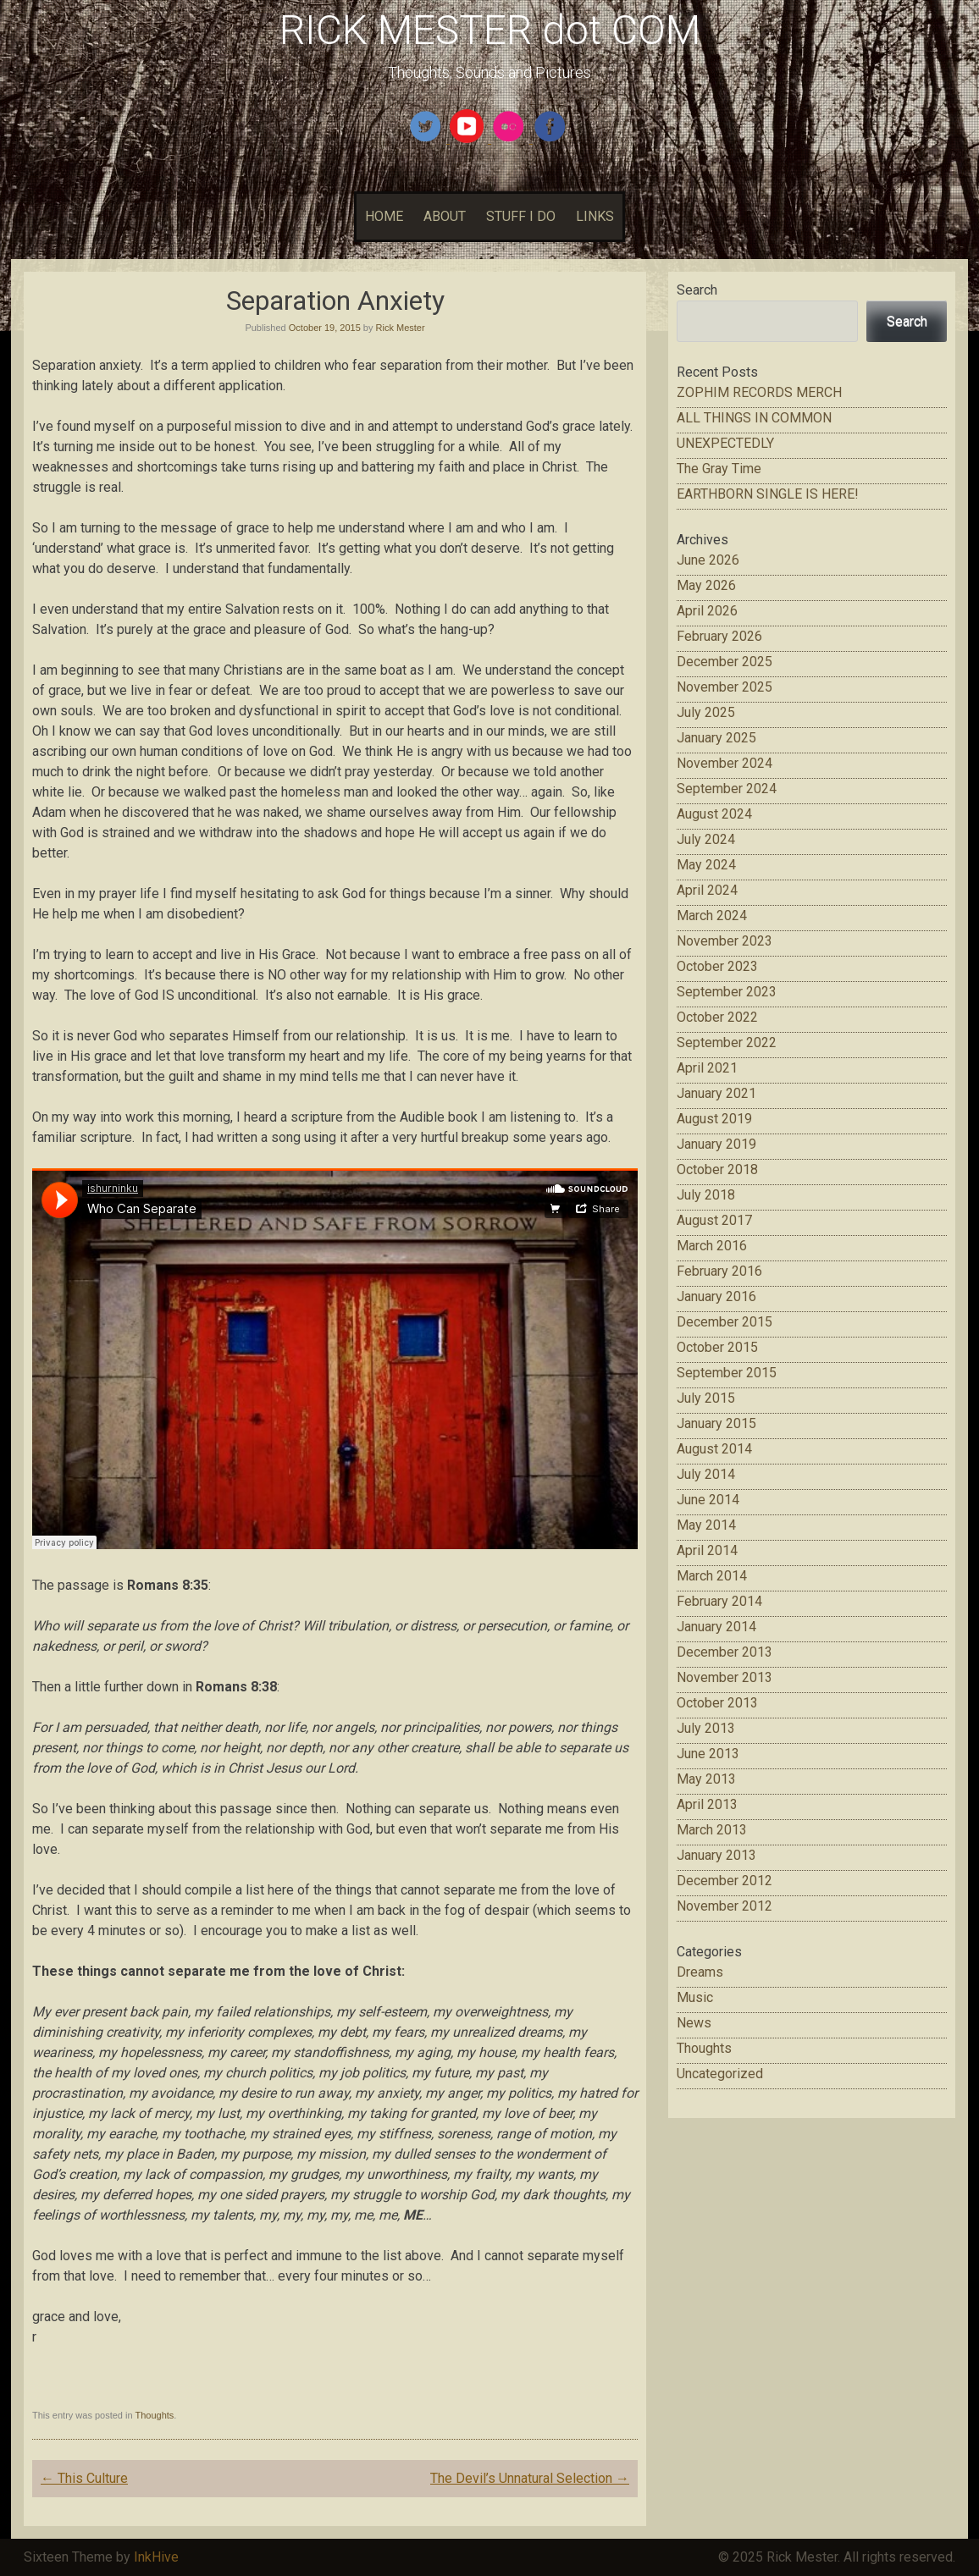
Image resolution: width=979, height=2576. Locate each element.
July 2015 (706, 1398)
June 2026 (708, 560)
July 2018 (706, 1195)
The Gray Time (719, 469)
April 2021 (707, 1068)
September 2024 (727, 789)
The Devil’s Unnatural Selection (529, 2478)
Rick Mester (400, 328)
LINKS (595, 216)
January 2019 (716, 1144)
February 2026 (719, 636)
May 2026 (706, 585)
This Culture (84, 2478)
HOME (384, 216)
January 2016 (716, 1296)
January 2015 (716, 1423)
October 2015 (717, 1347)
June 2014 (708, 1500)
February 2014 (719, 1601)
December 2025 (724, 662)
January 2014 (716, 1627)
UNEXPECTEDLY (725, 443)
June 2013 (708, 1754)
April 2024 (707, 890)
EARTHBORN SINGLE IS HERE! (768, 494)
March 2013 (712, 1830)
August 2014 (714, 1449)
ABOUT (444, 216)
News (694, 2023)
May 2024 (706, 865)
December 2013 (724, 1652)
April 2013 (707, 1804)
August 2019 (714, 1119)
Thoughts (154, 2415)
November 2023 (724, 941)
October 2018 (717, 1169)
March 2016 (712, 1246)
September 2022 (727, 1042)
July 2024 (706, 839)
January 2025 (716, 738)
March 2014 (712, 1576)
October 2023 (717, 966)
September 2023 (727, 992)
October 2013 (717, 1703)
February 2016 (719, 1271)
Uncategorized (720, 2074)
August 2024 (714, 814)
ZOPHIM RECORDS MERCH (759, 392)
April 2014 (707, 1550)
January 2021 (716, 1093)
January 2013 (716, 1855)
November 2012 (724, 1906)
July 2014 (706, 1474)
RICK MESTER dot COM (489, 30)
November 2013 (724, 1677)
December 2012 (724, 1881)
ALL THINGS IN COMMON (754, 418)
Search (697, 290)
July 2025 (706, 712)
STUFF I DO (521, 216)
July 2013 (706, 1728)
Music (695, 1997)
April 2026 (707, 611)
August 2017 (714, 1220)
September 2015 (727, 1373)
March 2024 (712, 915)
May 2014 (706, 1525)
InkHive (156, 2557)
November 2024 (724, 763)
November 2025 (724, 687)
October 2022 (717, 1017)
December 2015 (724, 1322)
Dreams (700, 1972)
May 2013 (706, 1779)
